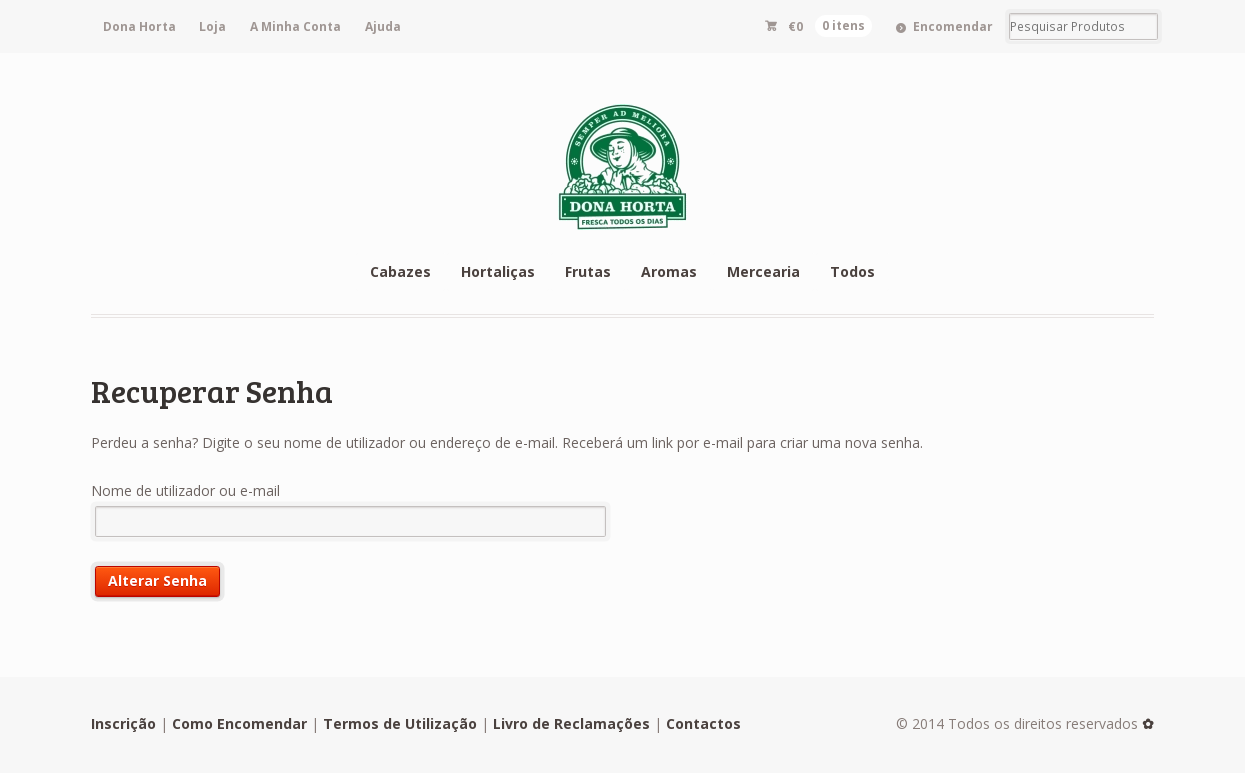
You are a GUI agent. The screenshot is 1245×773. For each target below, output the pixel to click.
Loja (212, 26)
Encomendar (953, 26)
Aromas (669, 271)
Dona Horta (139, 26)
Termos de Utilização (400, 723)
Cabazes (400, 271)
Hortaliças (498, 271)
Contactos (703, 723)
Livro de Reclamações (571, 723)
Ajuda (383, 26)
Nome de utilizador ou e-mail (185, 490)
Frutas (588, 271)
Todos (852, 271)
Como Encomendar (239, 723)
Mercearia (763, 271)
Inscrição (123, 723)
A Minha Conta (295, 26)
